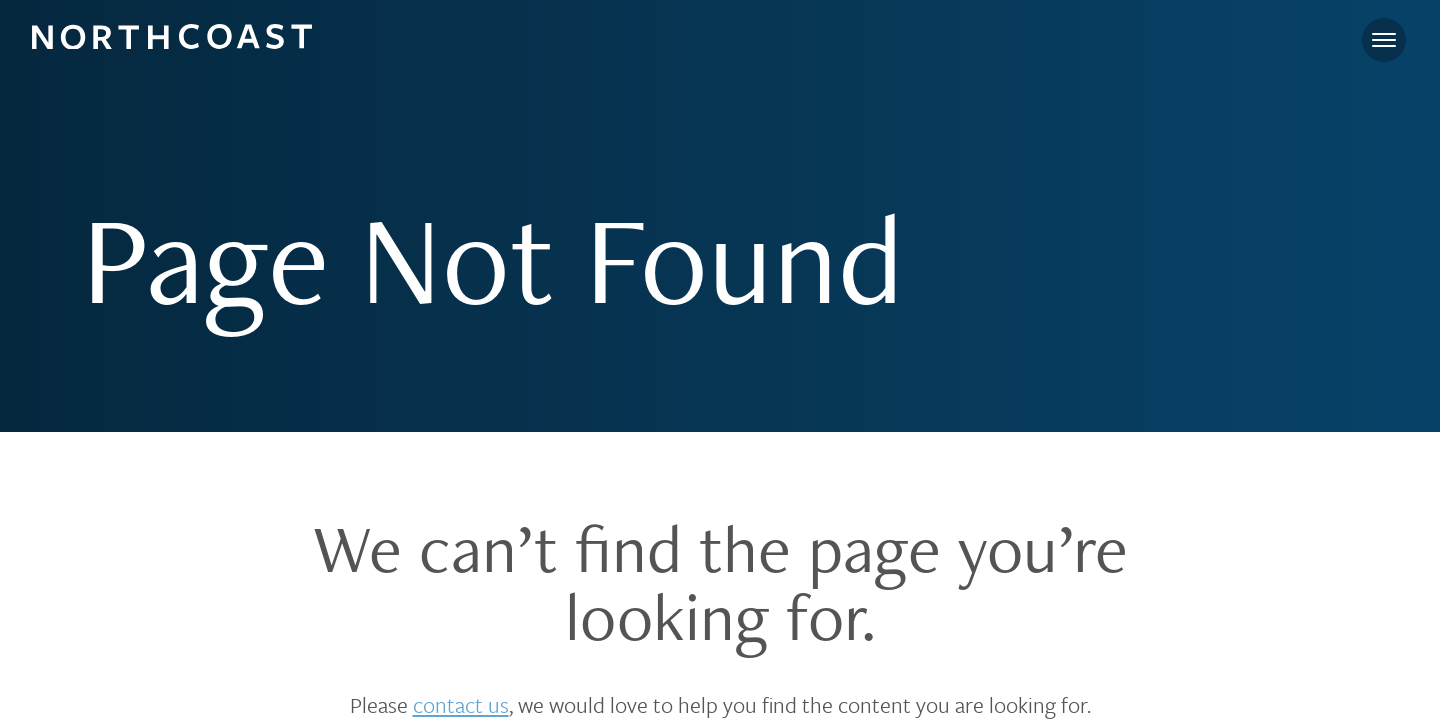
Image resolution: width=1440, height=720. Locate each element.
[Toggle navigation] (1384, 40)
